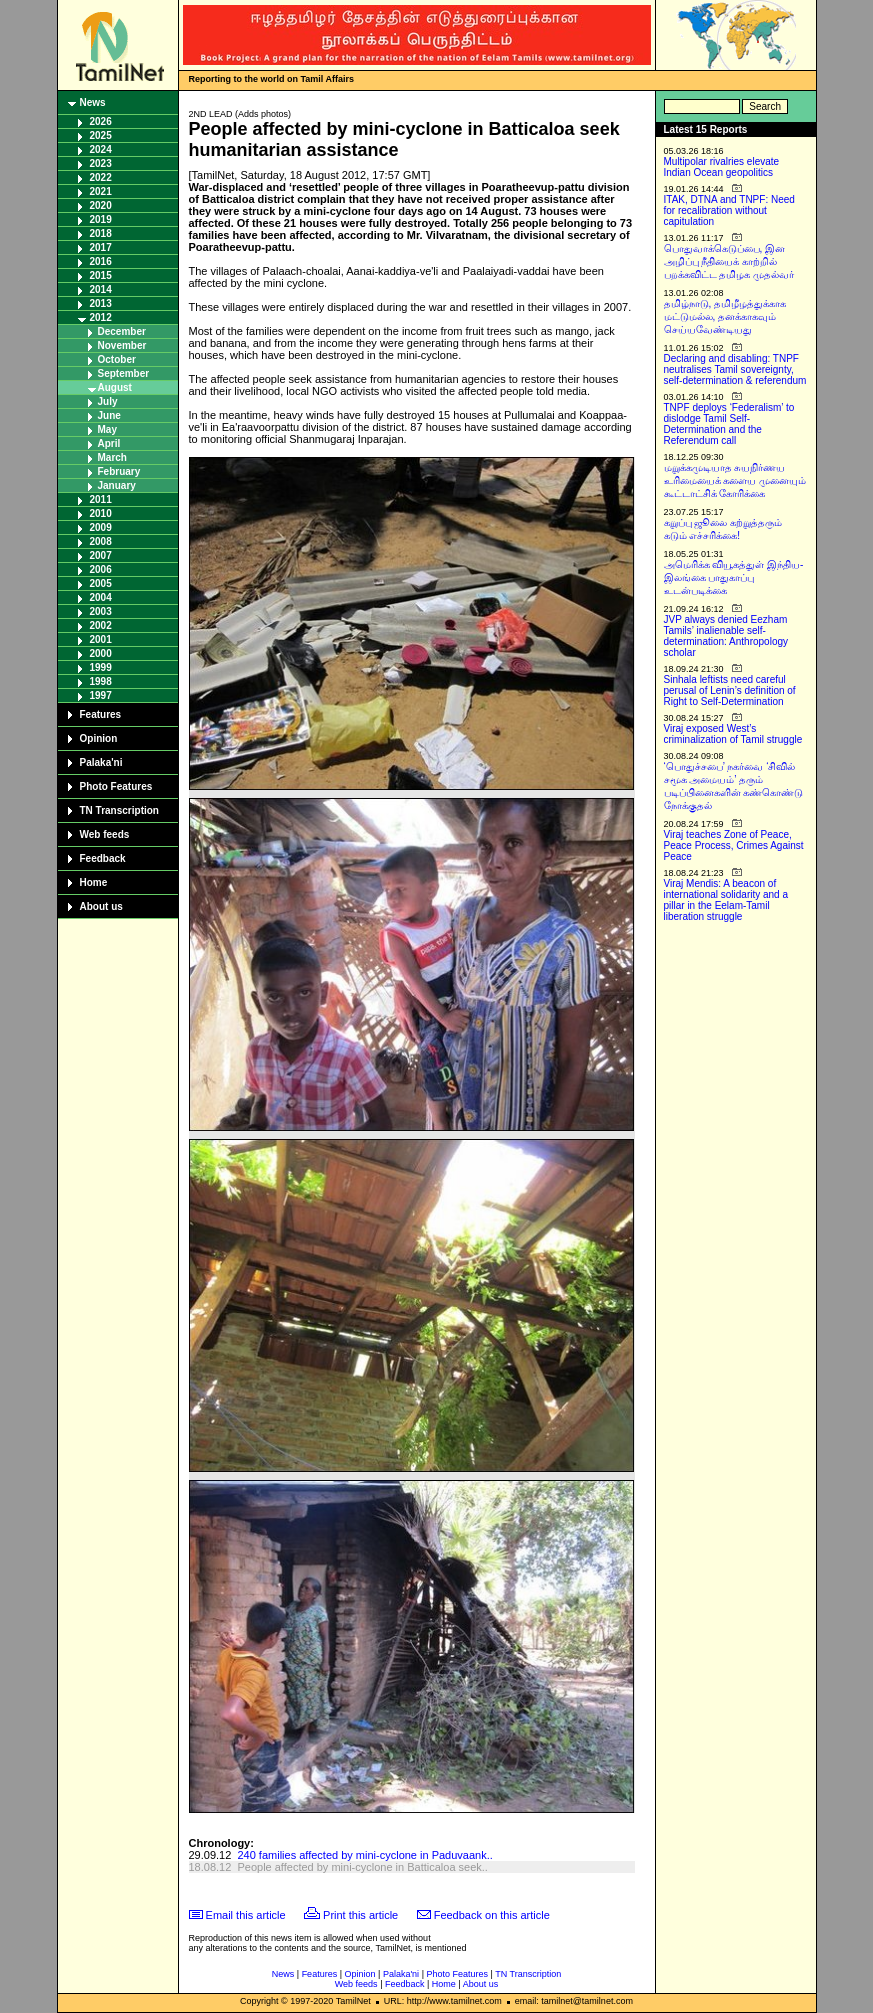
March (112, 457)
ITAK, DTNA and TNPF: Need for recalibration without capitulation (729, 210)
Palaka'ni (101, 762)
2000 (101, 653)
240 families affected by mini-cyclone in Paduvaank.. (364, 1855)
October (117, 359)
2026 (101, 121)
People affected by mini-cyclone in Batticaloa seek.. (362, 1867)
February (119, 471)
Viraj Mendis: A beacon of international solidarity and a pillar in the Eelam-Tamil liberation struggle (726, 900)
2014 (101, 289)
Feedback (103, 858)
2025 (101, 135)
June (109, 415)
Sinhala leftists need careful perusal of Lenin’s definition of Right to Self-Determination (730, 690)
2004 (101, 597)
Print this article (360, 1915)
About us (101, 906)
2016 (101, 261)
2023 (101, 163)
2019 (101, 219)
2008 (101, 541)
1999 (101, 667)
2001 (101, 639)
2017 (101, 247)
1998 (101, 681)
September (124, 373)
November (122, 345)
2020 (101, 205)
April (109, 443)
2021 (101, 191)
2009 (101, 527)
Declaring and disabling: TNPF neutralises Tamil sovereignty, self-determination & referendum (735, 369)
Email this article (246, 1915)
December (122, 331)
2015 (101, 275)
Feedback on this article (492, 1915)
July (108, 401)
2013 (101, 303)
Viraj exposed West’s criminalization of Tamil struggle (733, 734)
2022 (101, 177)
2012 (101, 317)
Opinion (99, 738)
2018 (101, 233)
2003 (101, 611)
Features (101, 714)
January (117, 485)
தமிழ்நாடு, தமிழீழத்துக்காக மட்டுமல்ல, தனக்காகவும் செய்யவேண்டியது (725, 316)
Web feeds (105, 834)
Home (94, 882)
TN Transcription (119, 810)
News (93, 102)
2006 (101, 569)
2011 (101, 499)
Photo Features (116, 786)
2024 (101, 149)
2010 (101, 513)
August (115, 387)
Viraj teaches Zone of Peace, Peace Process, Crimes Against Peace (734, 845)
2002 (101, 625)
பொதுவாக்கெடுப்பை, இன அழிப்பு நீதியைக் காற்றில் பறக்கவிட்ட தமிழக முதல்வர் (729, 261)
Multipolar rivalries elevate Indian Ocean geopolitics (722, 167)
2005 (101, 583)
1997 (101, 695)
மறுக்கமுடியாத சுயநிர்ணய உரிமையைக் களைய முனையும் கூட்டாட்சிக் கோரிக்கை (735, 480)
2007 (101, 555)
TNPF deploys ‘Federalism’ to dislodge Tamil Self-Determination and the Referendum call (729, 424)
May (107, 429)
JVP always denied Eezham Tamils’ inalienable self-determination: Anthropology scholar (726, 636)
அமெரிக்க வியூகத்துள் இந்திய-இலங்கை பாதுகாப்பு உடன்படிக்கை (734, 577)
